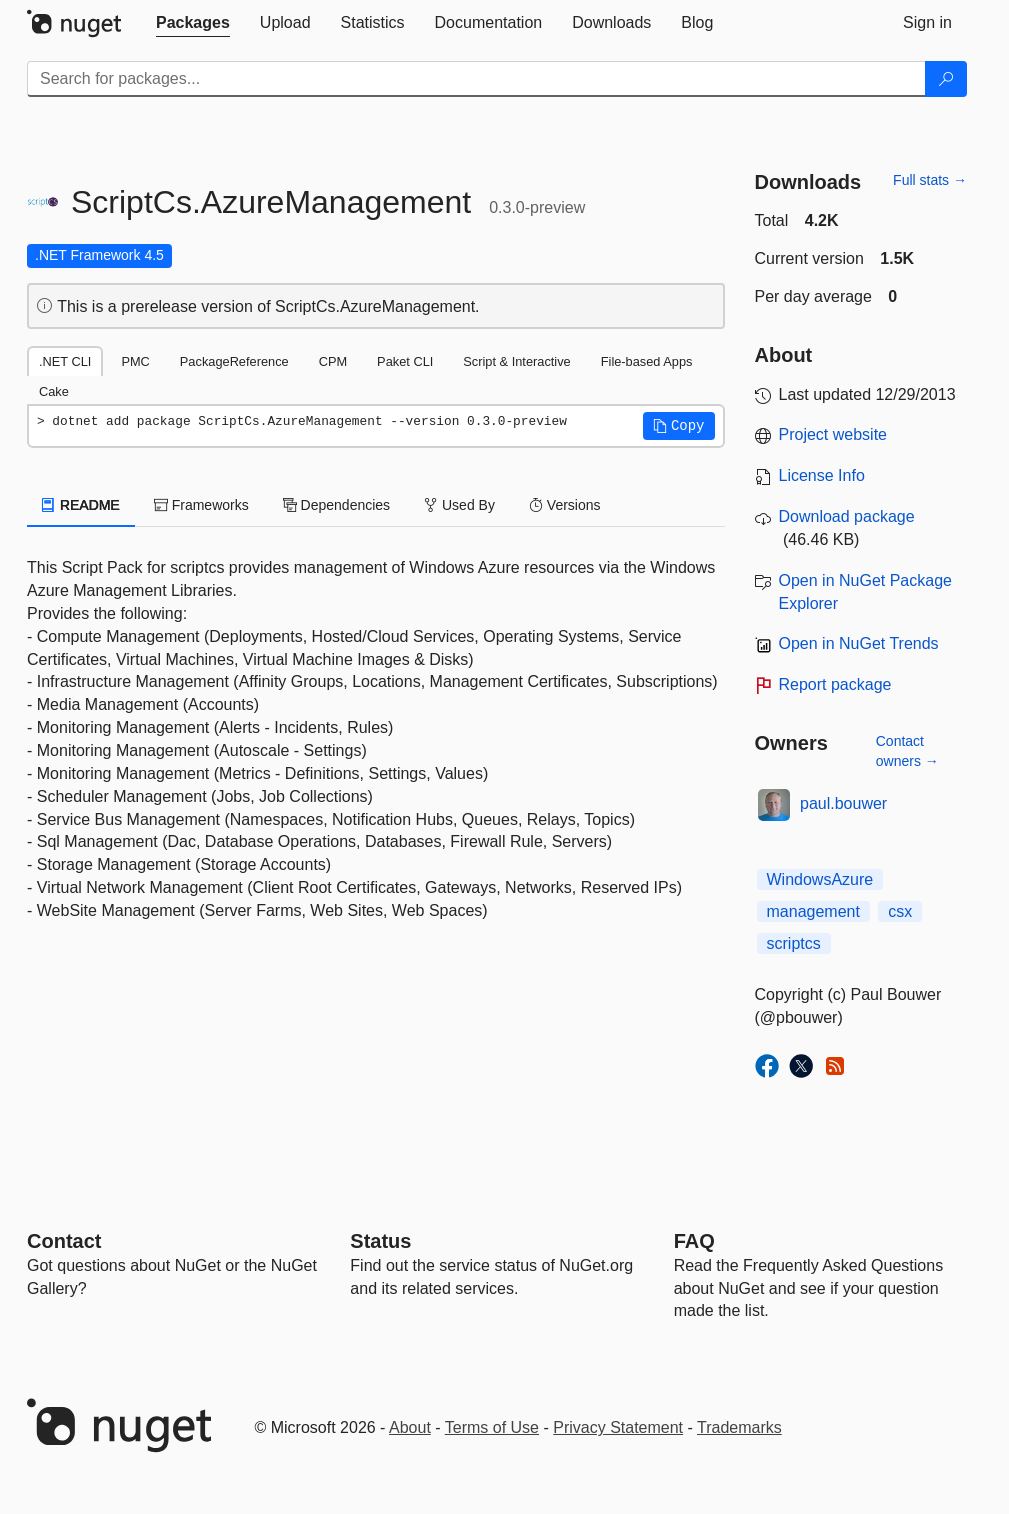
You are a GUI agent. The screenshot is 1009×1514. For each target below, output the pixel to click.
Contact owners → (907, 751)
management (813, 911)
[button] (679, 426)
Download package (847, 516)
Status (380, 1241)
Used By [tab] (459, 505)
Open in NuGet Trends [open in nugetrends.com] (859, 643)
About (410, 1427)
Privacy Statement (618, 1427)
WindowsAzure (820, 879)
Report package (835, 684)
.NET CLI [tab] (65, 361)
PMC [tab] (135, 361)
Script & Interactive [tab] (516, 361)
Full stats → (930, 180)
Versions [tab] (565, 505)
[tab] (193, 23)
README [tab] (81, 505)
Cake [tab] (54, 391)
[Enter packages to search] (476, 79)
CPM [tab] (333, 361)
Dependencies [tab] (336, 505)
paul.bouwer (843, 803)
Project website (833, 434)
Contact (64, 1241)
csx (900, 911)
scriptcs (794, 943)
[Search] (946, 79)
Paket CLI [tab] (405, 361)
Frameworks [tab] (201, 505)
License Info (822, 475)
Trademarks (739, 1427)
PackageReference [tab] (234, 361)
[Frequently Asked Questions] (694, 1241)
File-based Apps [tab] (647, 361)
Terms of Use (492, 1427)
